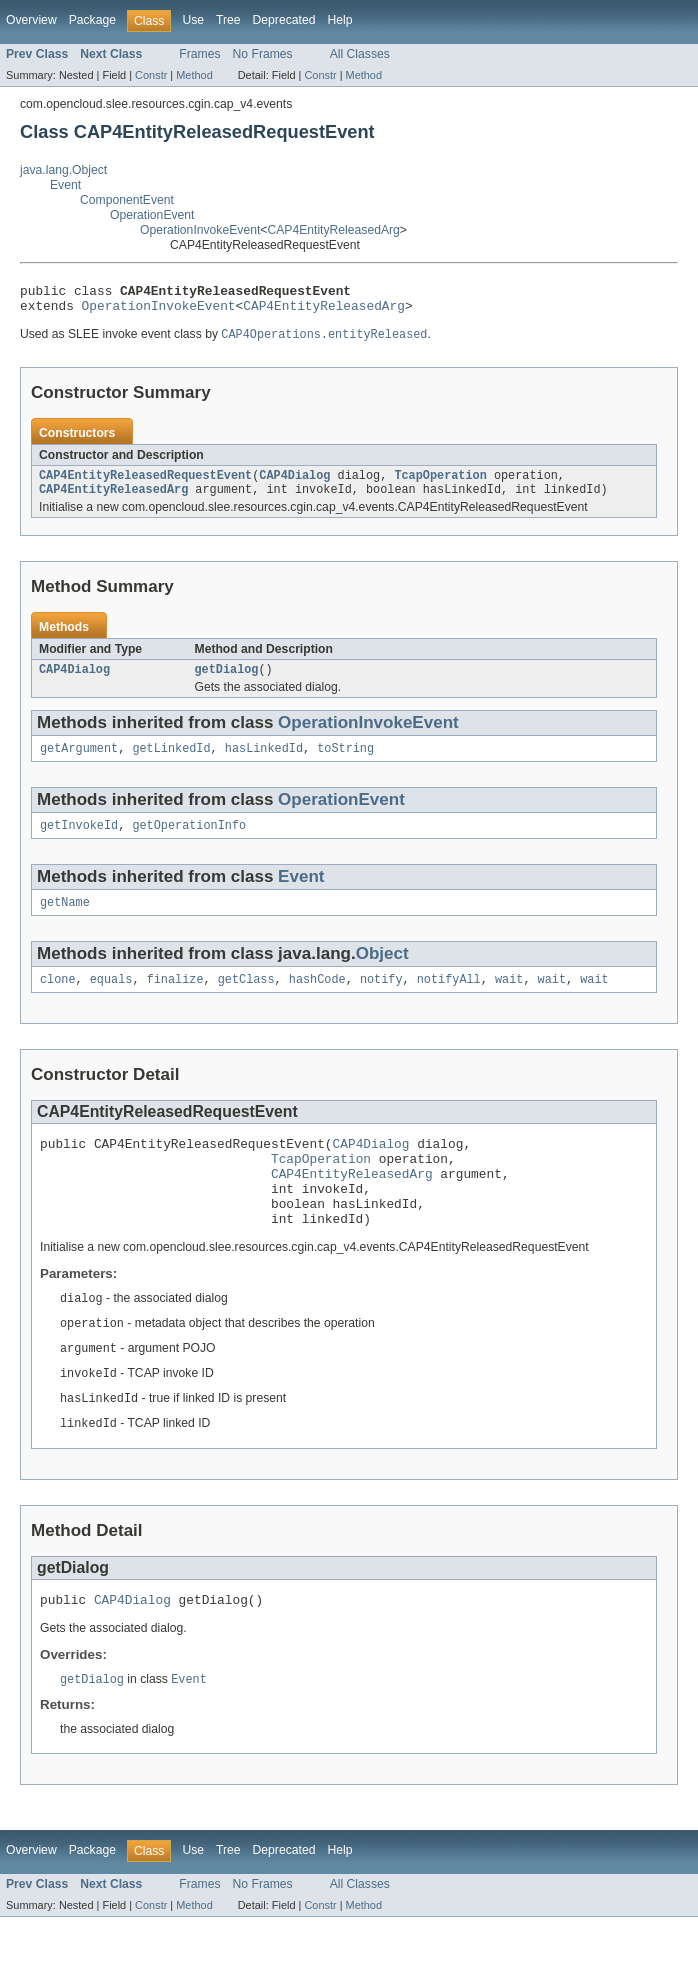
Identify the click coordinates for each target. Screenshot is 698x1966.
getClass (246, 1000)
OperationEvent (152, 215)
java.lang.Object (63, 170)
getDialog (227, 682)
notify (381, 1000)
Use (193, 20)
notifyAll (449, 1000)
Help (339, 20)
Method (194, 75)
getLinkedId (171, 763)
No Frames (263, 54)
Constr (151, 75)
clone (58, 1000)
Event (65, 185)
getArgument (79, 763)
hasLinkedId (264, 763)
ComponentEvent (127, 200)
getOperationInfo (189, 842)
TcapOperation (440, 484)
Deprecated (284, 20)
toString (345, 763)
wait (509, 1000)
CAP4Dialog (294, 484)
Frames (199, 54)
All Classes (360, 54)
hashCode (317, 1000)
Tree (228, 20)
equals (111, 1000)
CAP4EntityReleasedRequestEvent (145, 484)
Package (92, 20)
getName (65, 921)
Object (382, 972)
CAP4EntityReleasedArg (333, 230)
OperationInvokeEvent (200, 230)
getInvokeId (79, 842)
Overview (31, 20)
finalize (175, 1000)
